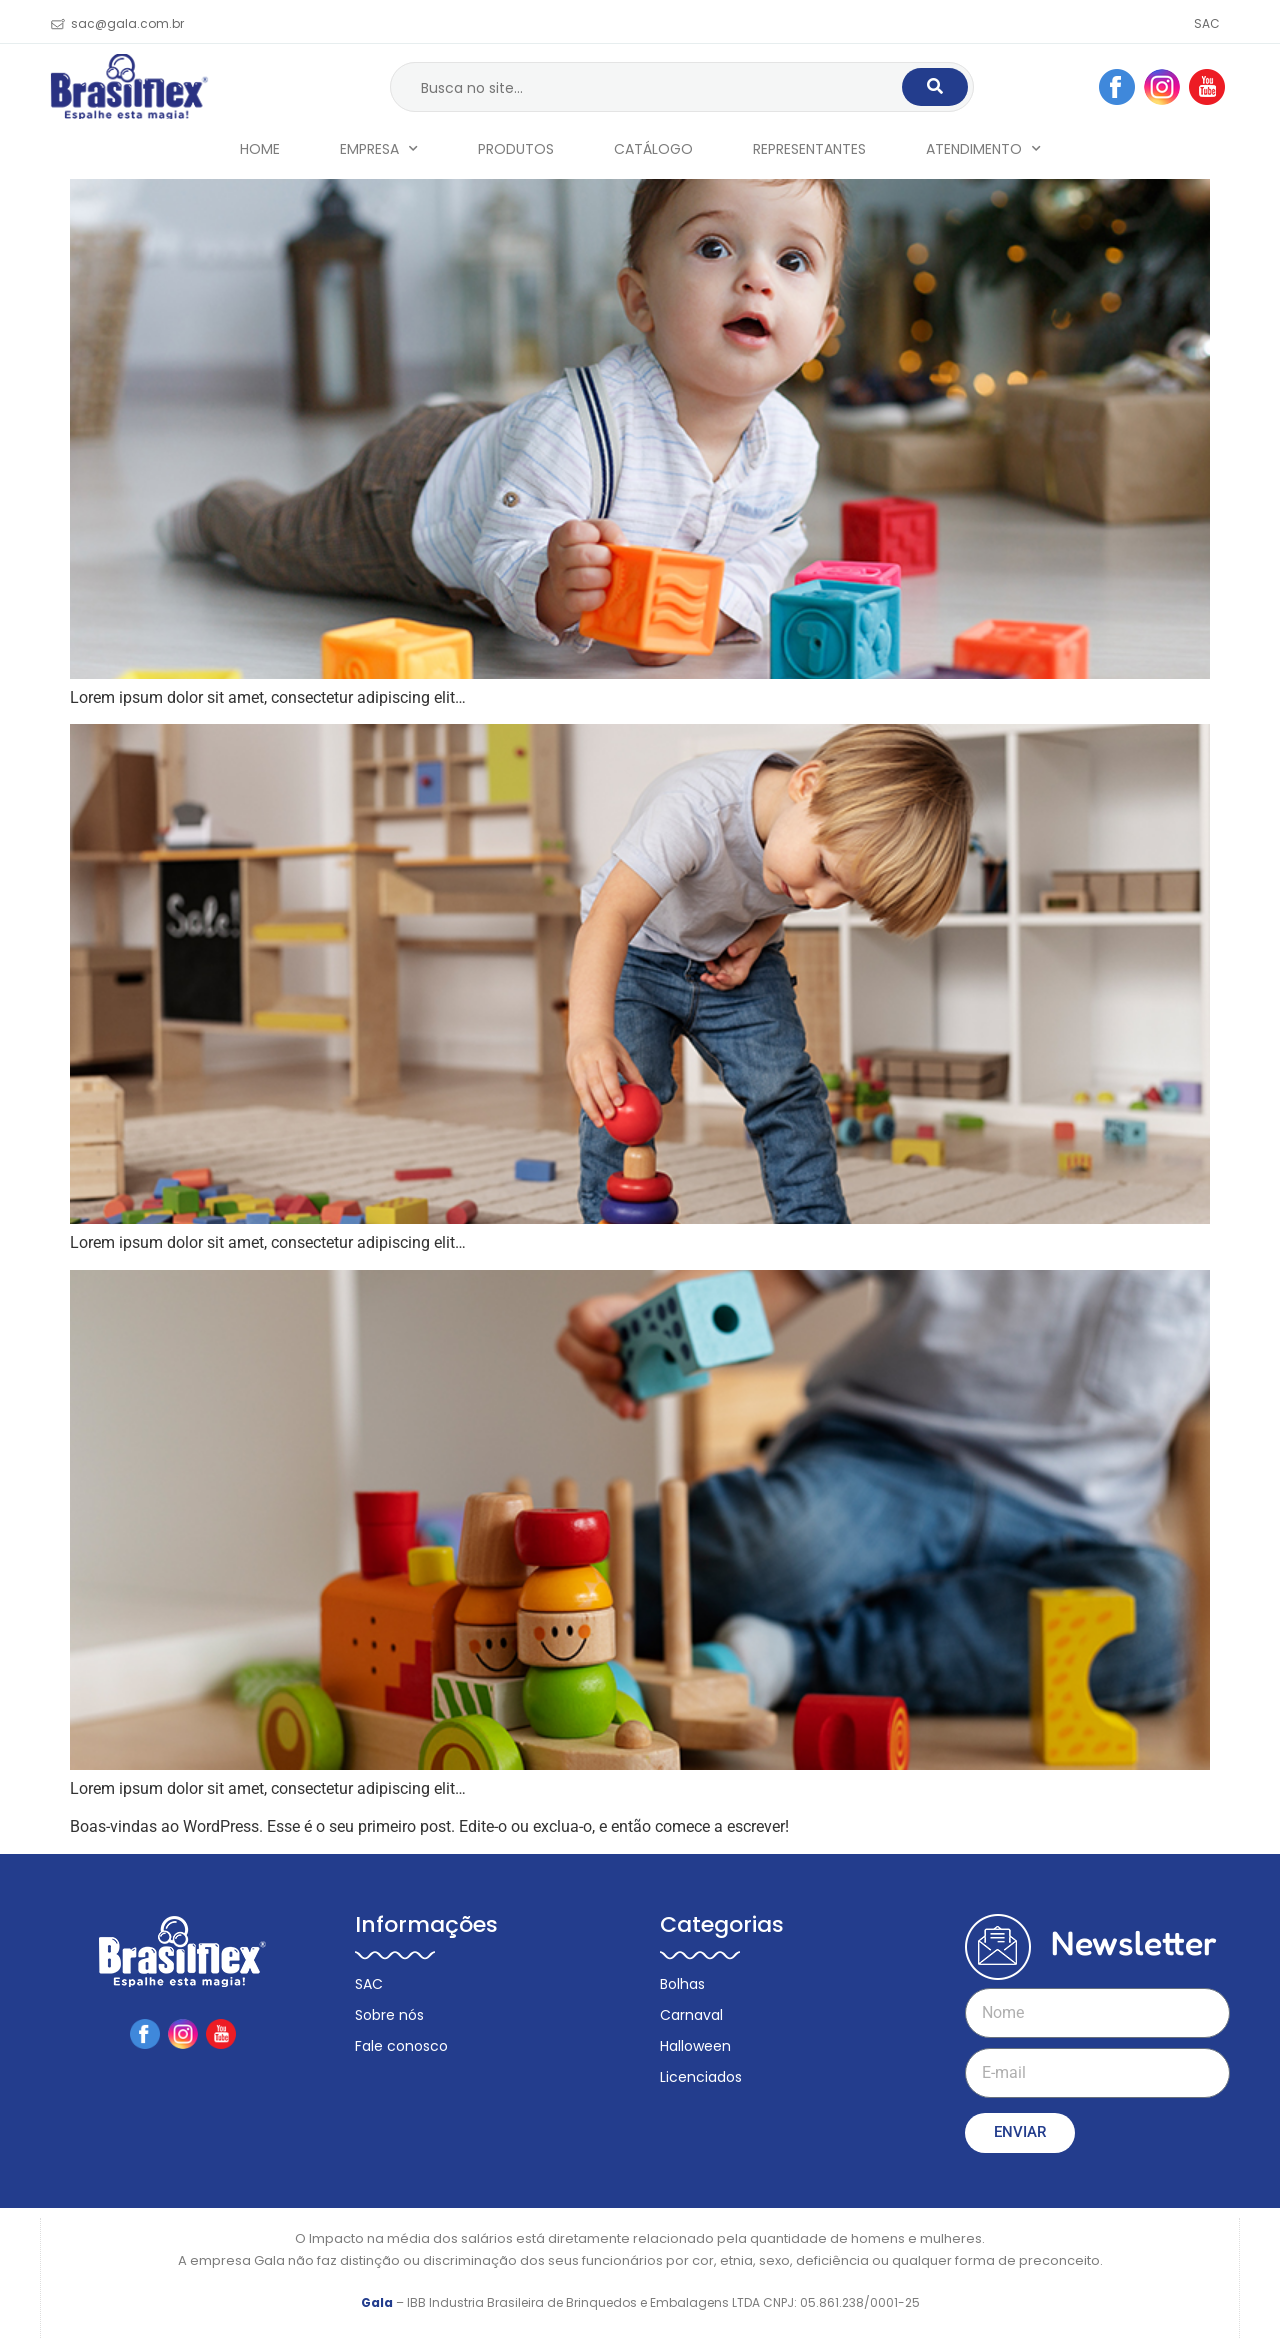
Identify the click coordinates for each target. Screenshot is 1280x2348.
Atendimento (983, 149)
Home (260, 149)
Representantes (809, 149)
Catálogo (653, 149)
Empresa (379, 149)
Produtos (516, 149)
